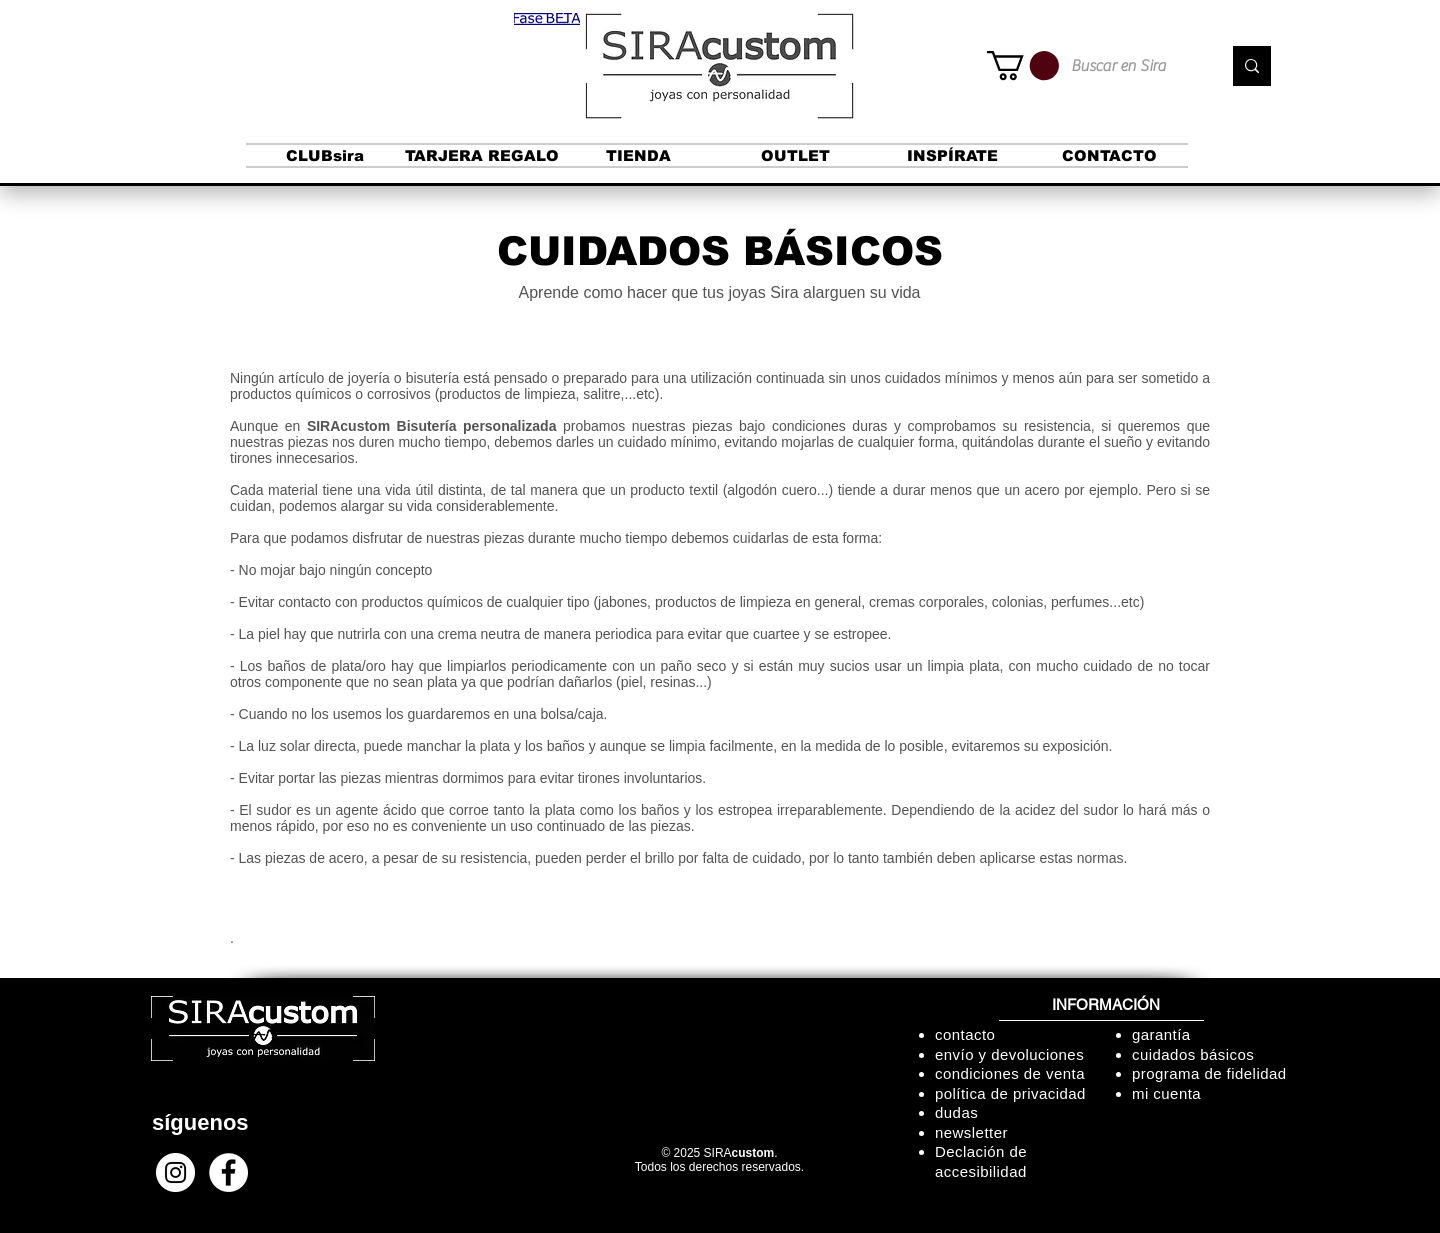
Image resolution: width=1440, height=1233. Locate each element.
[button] (547, 19)
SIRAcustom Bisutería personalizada (432, 426)
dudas (956, 1112)
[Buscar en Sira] (1131, 66)
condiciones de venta (1010, 1073)
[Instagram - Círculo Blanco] (175, 1172)
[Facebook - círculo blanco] (228, 1172)
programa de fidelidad (1209, 1073)
